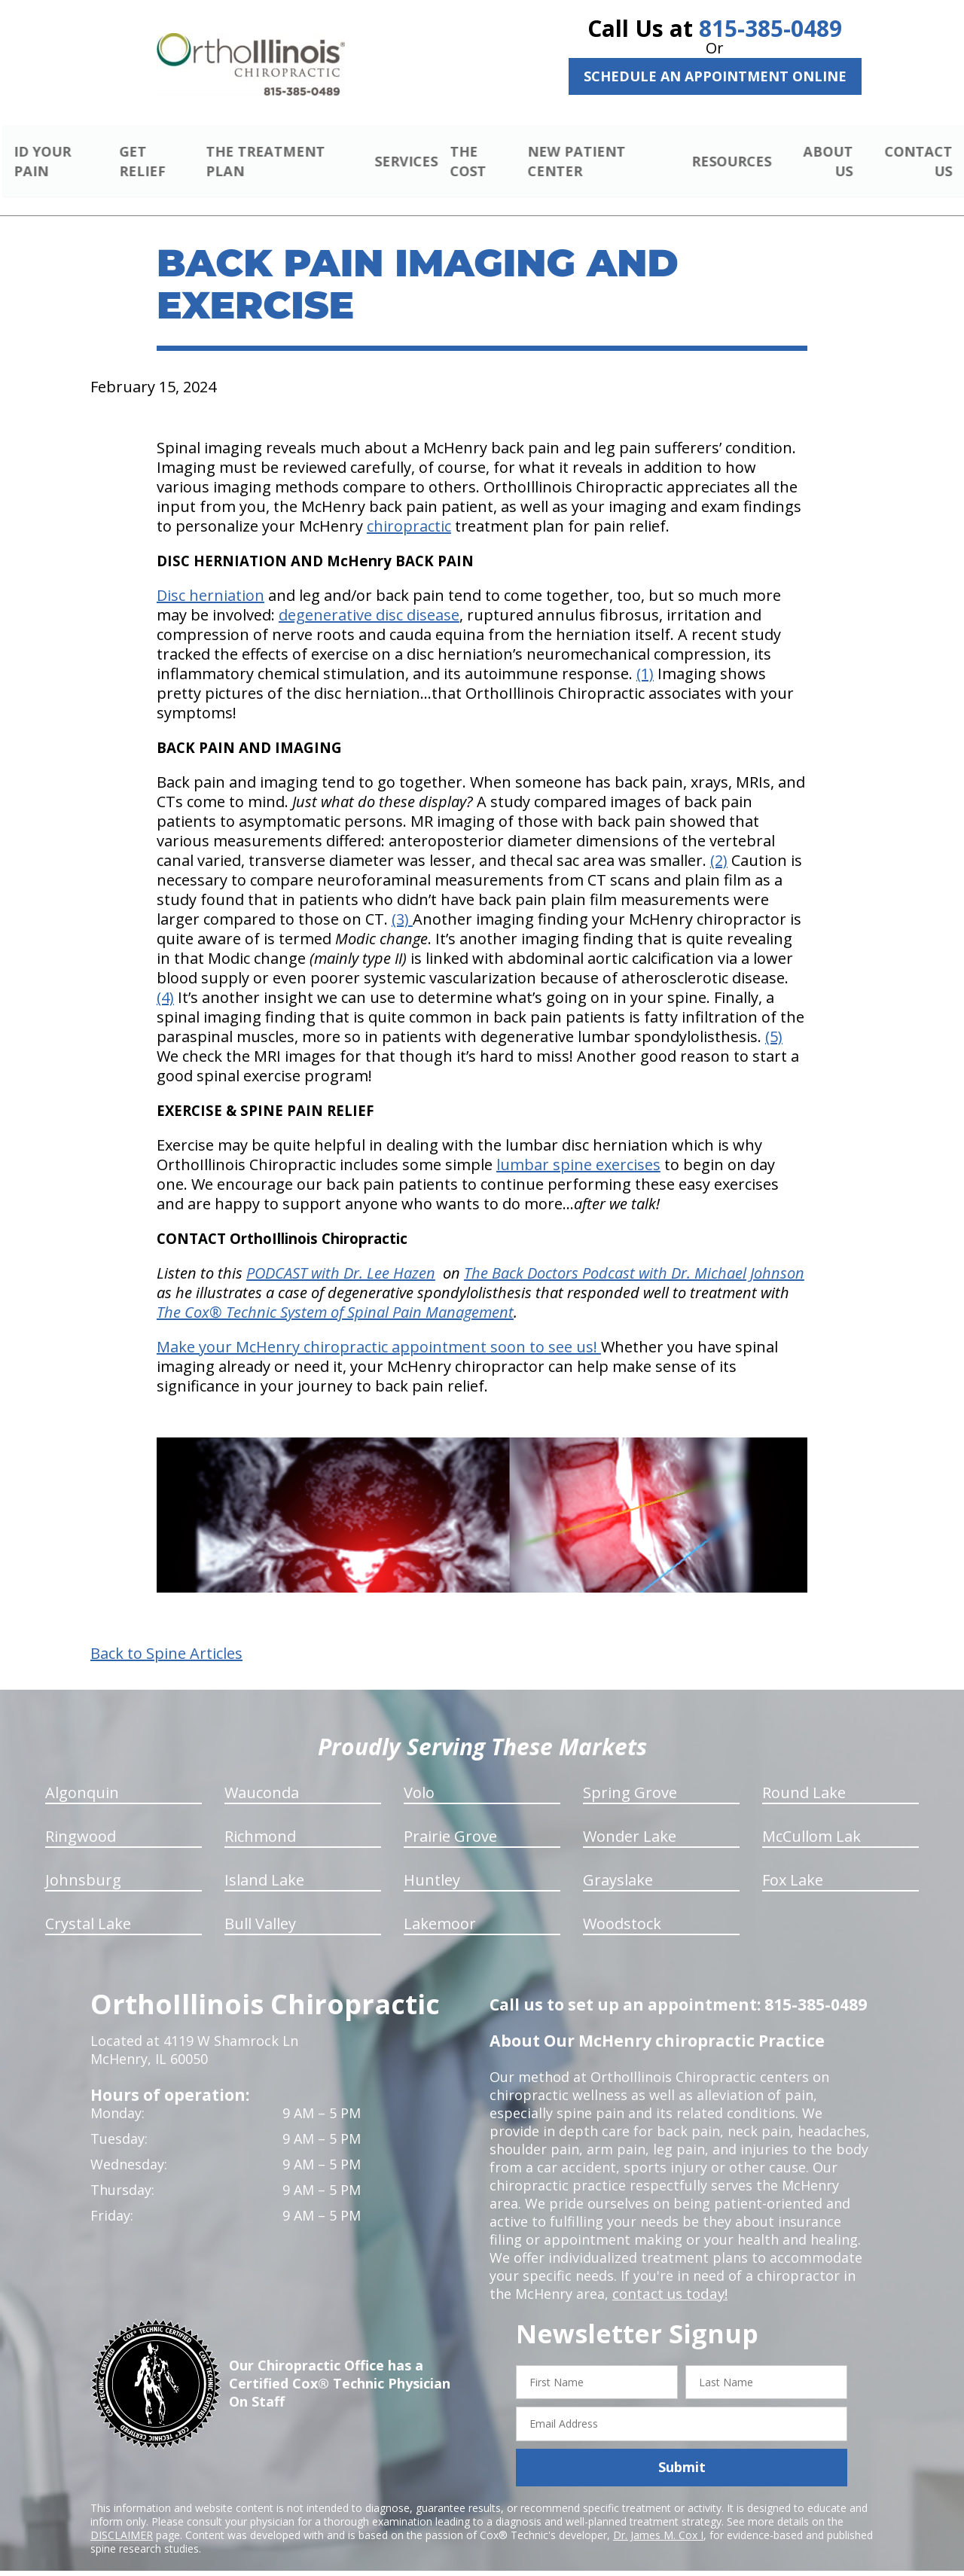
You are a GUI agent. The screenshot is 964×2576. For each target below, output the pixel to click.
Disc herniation (210, 578)
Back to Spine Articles (166, 1635)
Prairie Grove (450, 1818)
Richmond (260, 1818)
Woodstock (622, 1905)
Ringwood (80, 1818)
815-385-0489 (770, 28)
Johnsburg (83, 1862)
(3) (402, 902)
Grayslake (618, 1862)
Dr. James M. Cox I (658, 2517)
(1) (645, 656)
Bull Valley (260, 1905)
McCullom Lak (811, 1818)
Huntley (432, 1862)
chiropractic (409, 508)
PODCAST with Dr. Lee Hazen (340, 1255)
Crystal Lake (88, 1905)
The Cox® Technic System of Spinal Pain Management (335, 1295)
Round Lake (804, 1774)
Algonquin (82, 1774)
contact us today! (668, 2276)
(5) (773, 1019)
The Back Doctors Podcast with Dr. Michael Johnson (634, 1255)
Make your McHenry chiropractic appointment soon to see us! (379, 1329)
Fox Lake (792, 1862)
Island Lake (264, 1862)
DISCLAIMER (121, 2517)
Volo (419, 1774)
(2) (719, 843)
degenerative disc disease (369, 597)
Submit (682, 2449)
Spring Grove (630, 1774)
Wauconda (261, 1774)
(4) (165, 980)
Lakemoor (440, 1905)
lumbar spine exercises (578, 1147)
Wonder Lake (629, 1818)
